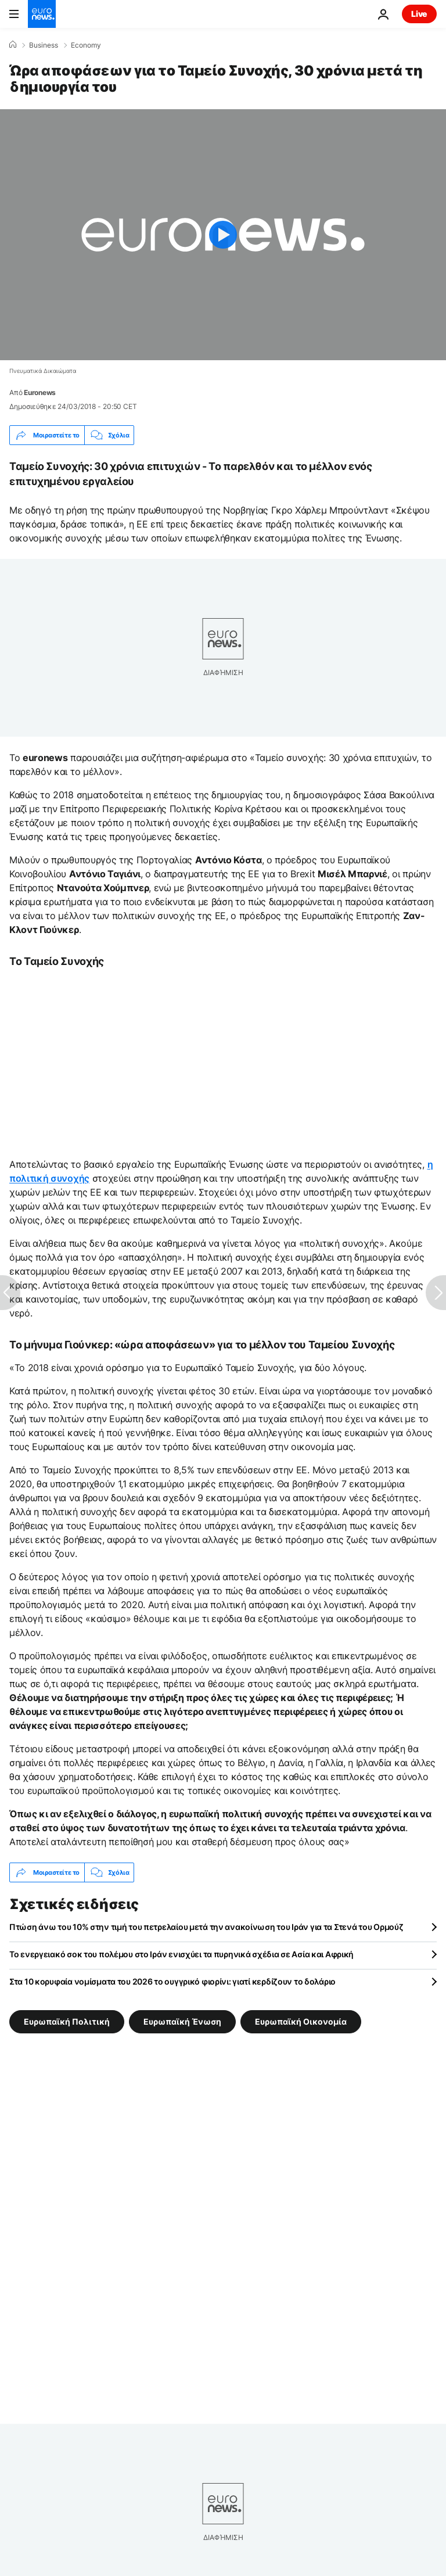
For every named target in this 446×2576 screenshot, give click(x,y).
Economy (86, 45)
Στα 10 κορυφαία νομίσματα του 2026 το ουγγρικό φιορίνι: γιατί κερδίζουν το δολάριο (172, 1981)
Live (419, 14)
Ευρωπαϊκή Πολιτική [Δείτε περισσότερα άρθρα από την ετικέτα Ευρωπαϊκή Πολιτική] (67, 2021)
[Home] (12, 45)
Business (43, 45)
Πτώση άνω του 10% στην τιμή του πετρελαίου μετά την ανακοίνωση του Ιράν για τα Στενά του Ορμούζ (206, 1927)
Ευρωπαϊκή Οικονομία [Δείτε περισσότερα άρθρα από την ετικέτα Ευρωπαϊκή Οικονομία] (301, 2021)
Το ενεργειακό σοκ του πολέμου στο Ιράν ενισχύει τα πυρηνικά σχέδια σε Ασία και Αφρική (181, 1954)
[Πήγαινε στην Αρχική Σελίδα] (42, 14)
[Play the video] (223, 234)
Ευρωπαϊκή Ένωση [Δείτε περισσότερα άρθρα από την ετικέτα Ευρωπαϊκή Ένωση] (182, 2021)
